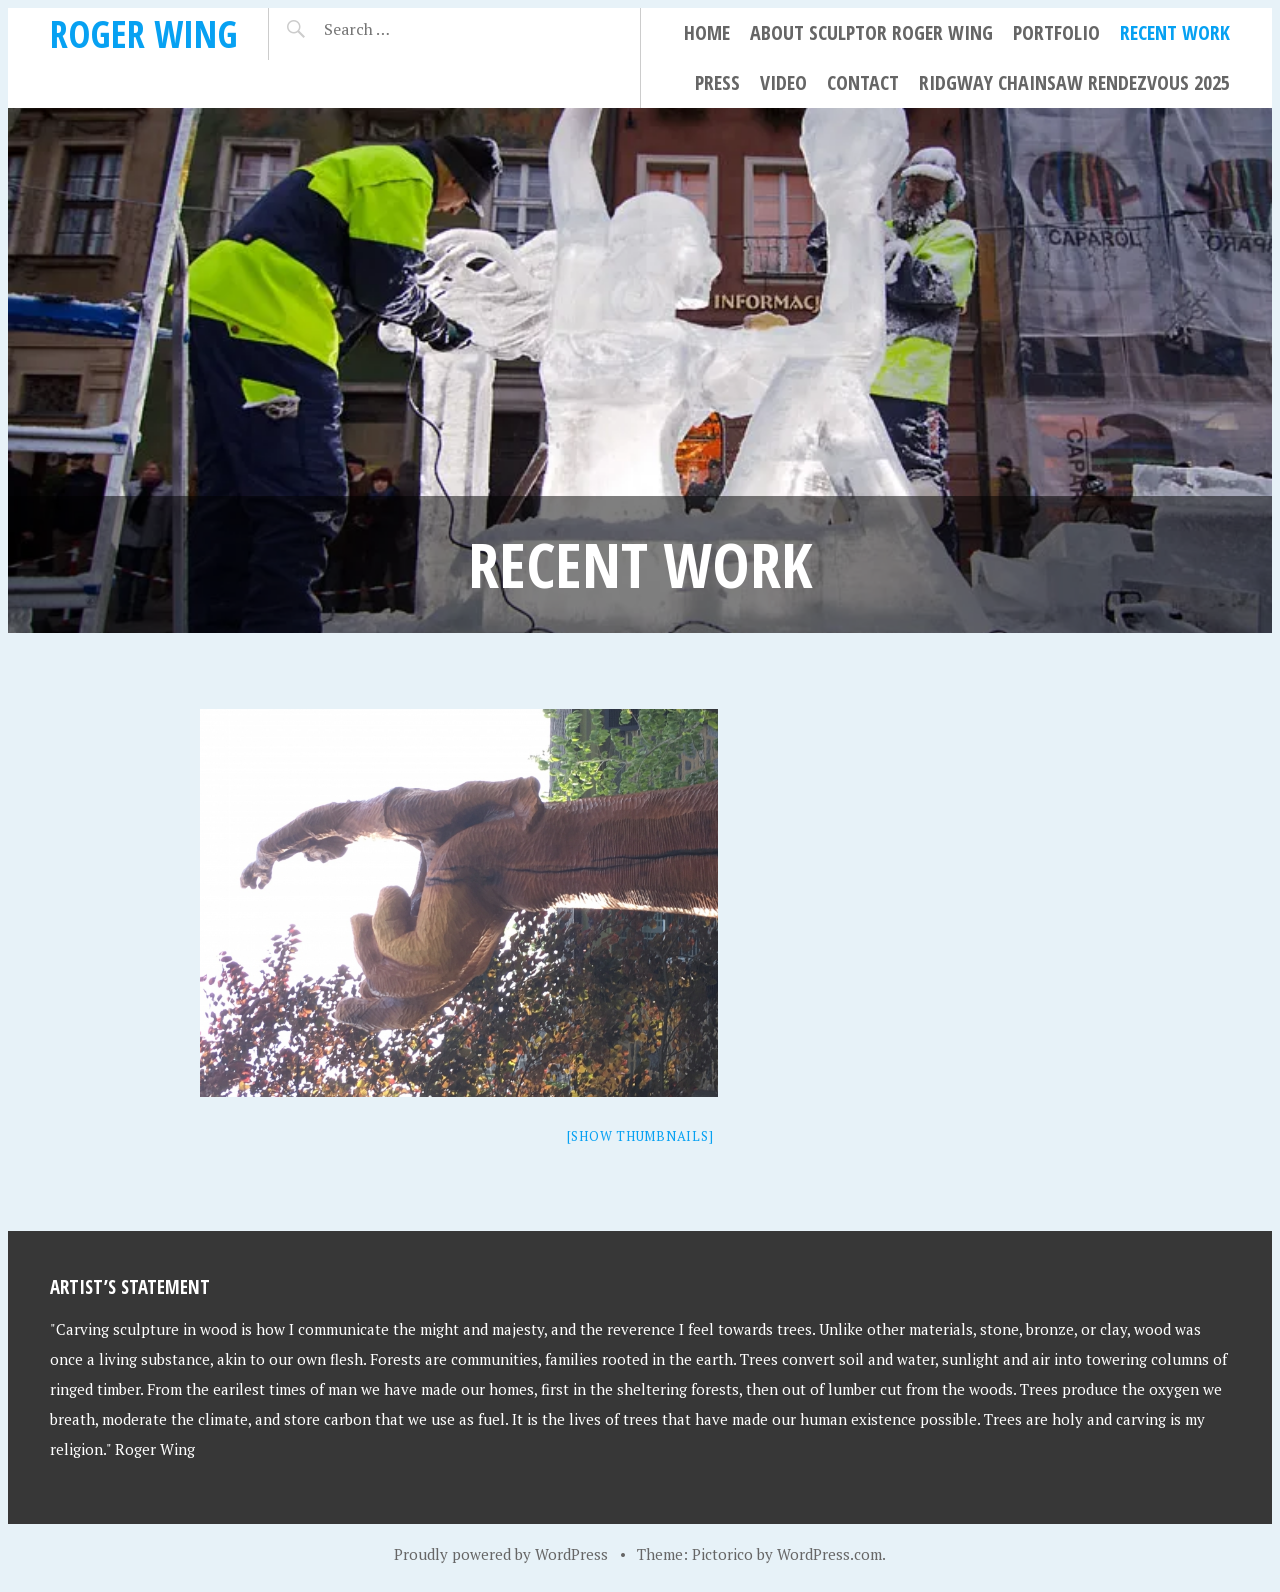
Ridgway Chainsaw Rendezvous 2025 (1074, 82)
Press (717, 82)
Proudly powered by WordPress (501, 1554)
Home (707, 32)
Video (783, 82)
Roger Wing (144, 33)
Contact (863, 82)
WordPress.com (829, 1554)
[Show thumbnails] (640, 1136)
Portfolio (1056, 32)
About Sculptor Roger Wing (871, 32)
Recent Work (1175, 32)
